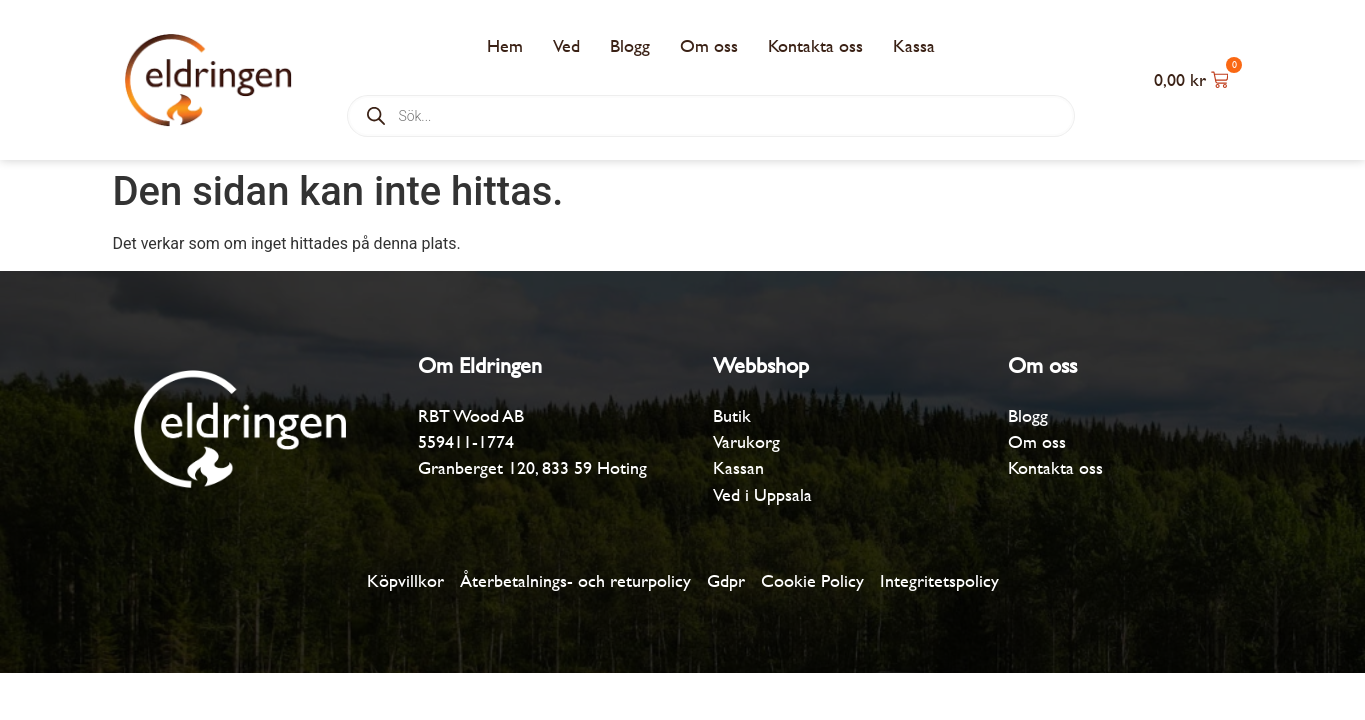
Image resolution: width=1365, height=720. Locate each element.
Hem (505, 45)
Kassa (914, 45)
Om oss (709, 45)
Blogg (630, 45)
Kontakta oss (815, 45)
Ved (566, 45)
